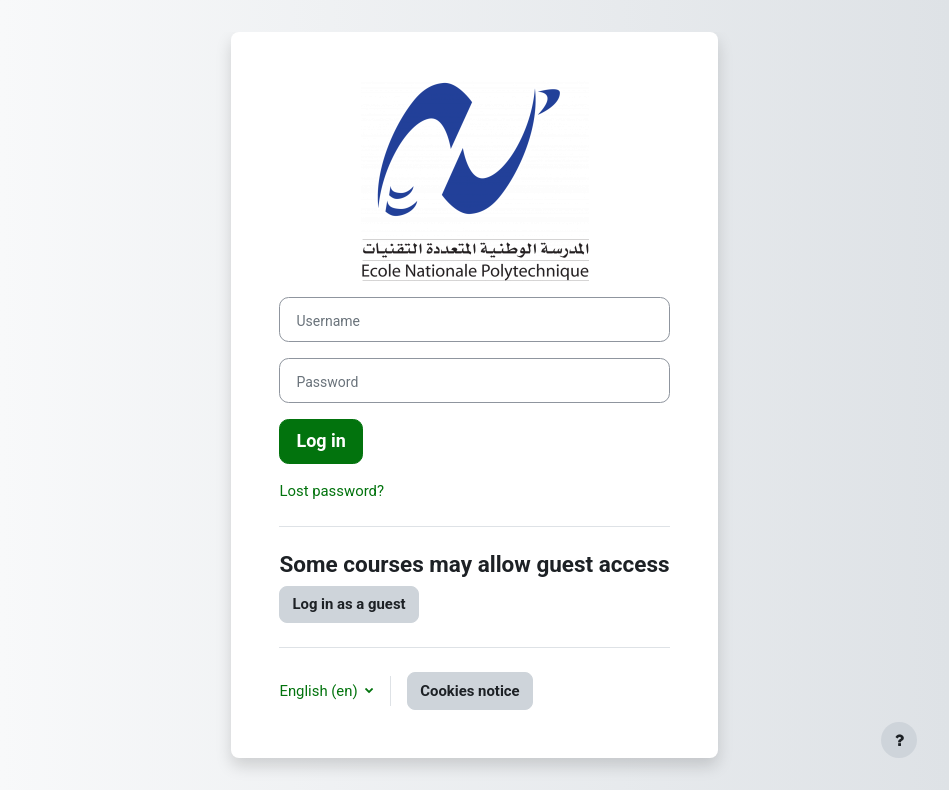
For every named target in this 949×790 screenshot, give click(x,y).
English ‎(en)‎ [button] (320, 691)
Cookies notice (469, 691)
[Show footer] (899, 740)
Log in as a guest (348, 604)
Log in (320, 440)
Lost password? (331, 491)
